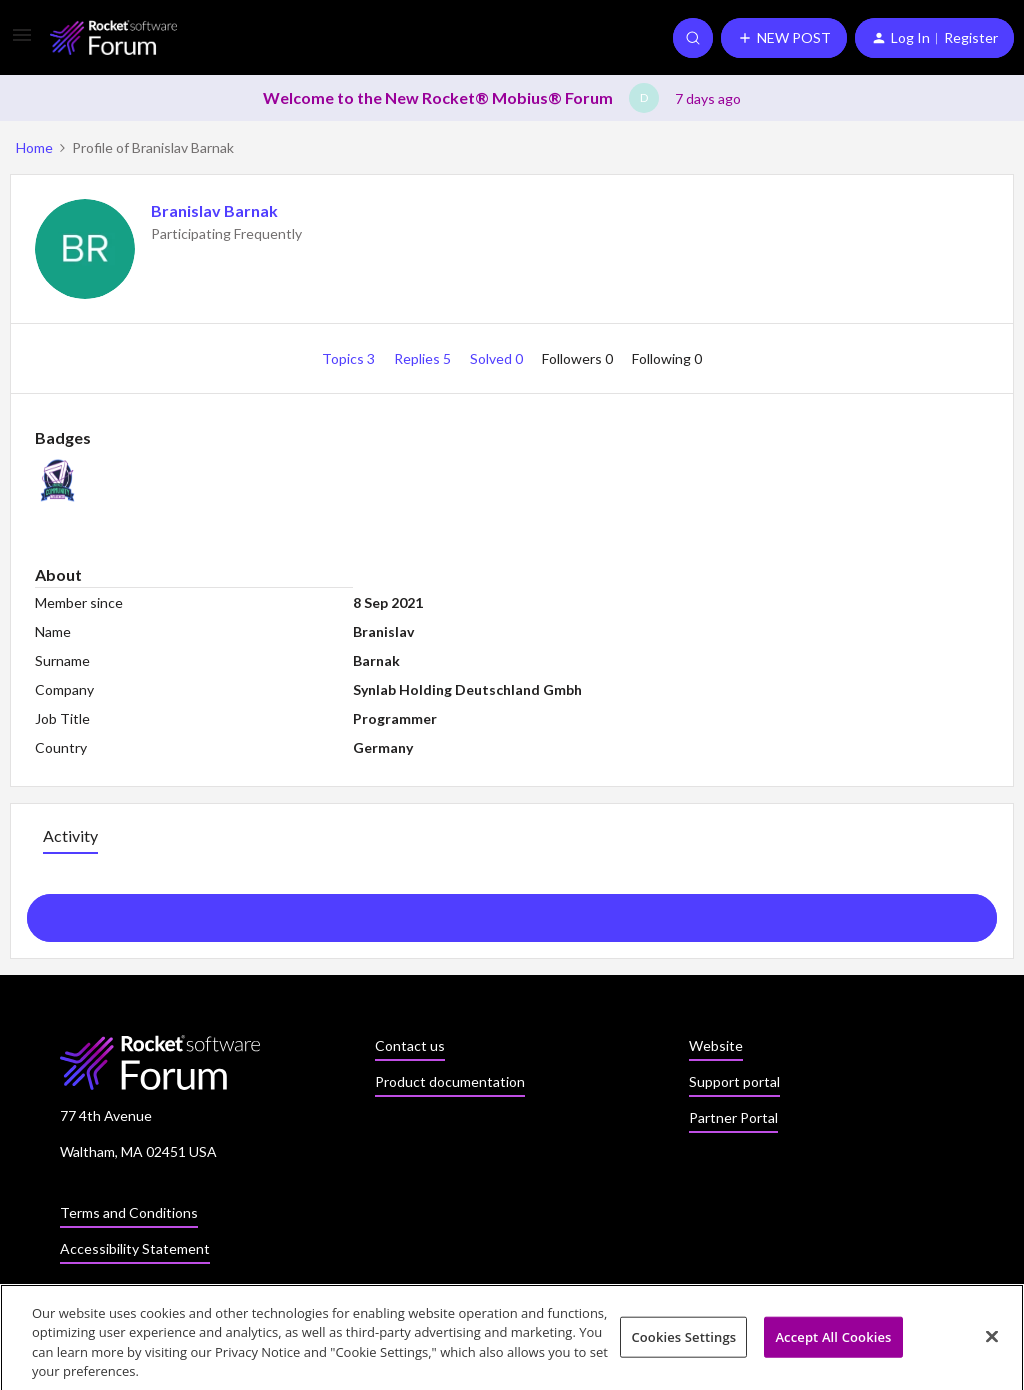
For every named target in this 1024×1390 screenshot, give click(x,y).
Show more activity (512, 912)
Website (716, 1045)
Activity (70, 835)
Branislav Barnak (214, 210)
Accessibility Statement (135, 1248)
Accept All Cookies (833, 1342)
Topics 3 (350, 358)
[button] (22, 41)
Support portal (734, 1081)
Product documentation (450, 1081)
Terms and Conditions (129, 1212)
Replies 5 (424, 358)
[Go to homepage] (113, 37)
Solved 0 (498, 358)
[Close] (992, 1342)
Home (34, 147)
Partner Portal (733, 1117)
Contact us (410, 1045)
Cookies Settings (683, 1342)
